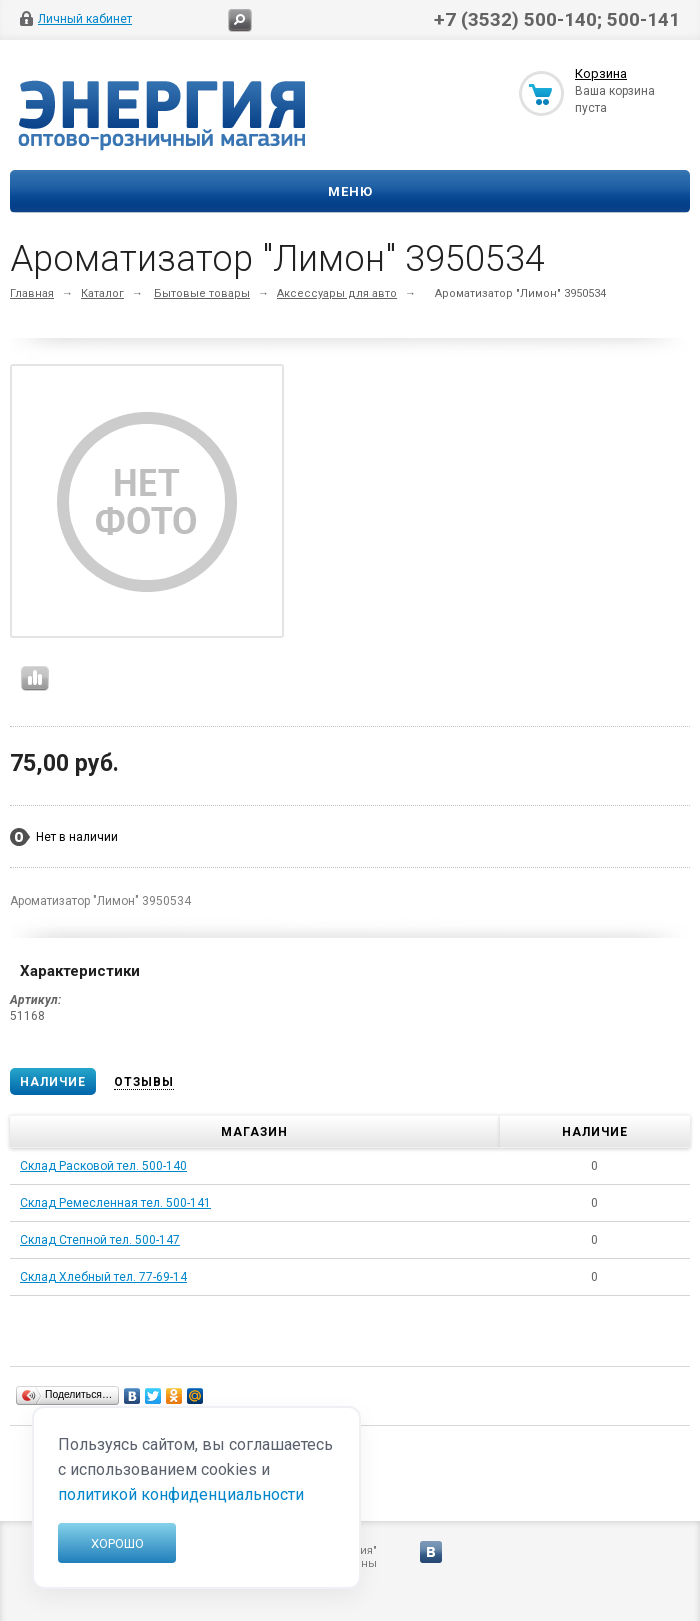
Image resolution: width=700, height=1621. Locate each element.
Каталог (102, 293)
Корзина (601, 73)
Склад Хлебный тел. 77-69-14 (103, 1277)
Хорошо (117, 1543)
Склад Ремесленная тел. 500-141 (115, 1203)
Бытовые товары (202, 293)
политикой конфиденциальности (181, 1494)
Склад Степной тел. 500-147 (100, 1240)
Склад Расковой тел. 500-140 (103, 1166)
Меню (350, 191)
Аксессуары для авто (337, 293)
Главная (32, 293)
